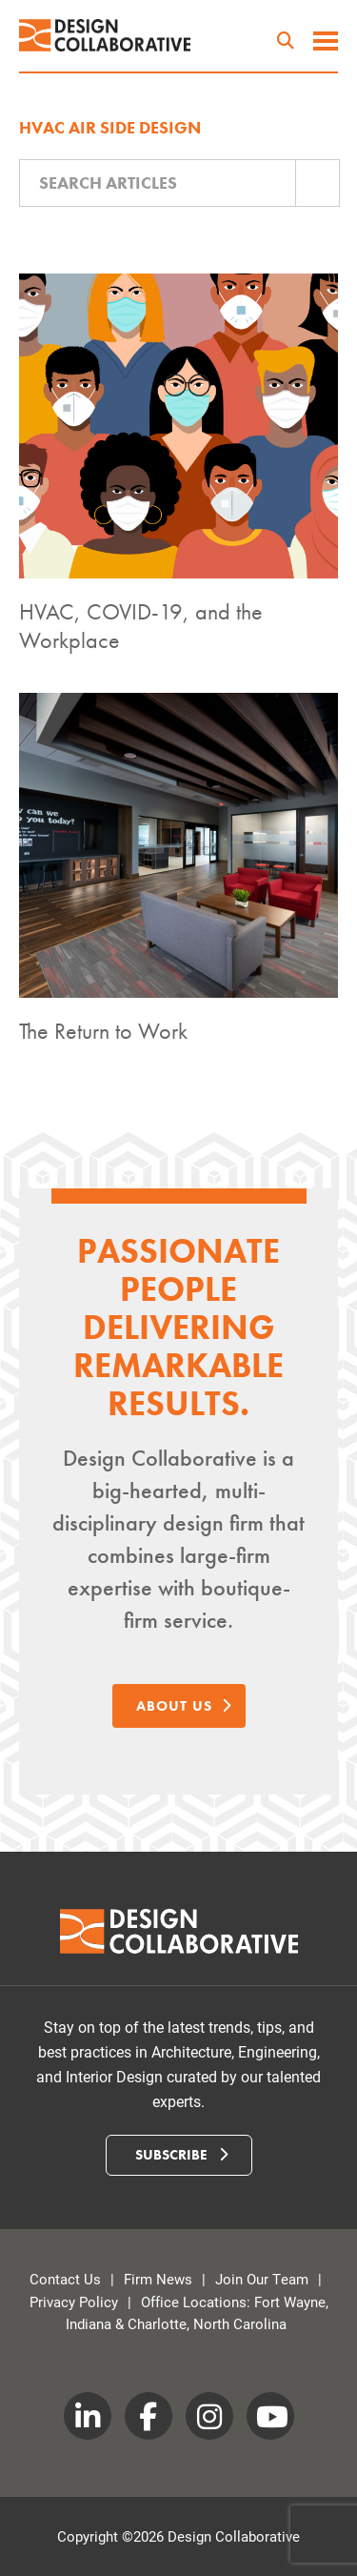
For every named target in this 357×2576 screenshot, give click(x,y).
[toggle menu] (325, 42)
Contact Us (65, 2278)
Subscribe (181, 2154)
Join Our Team (261, 2278)
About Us (183, 1706)
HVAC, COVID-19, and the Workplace (141, 626)
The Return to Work (103, 1030)
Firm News (158, 2278)
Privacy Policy (74, 2301)
